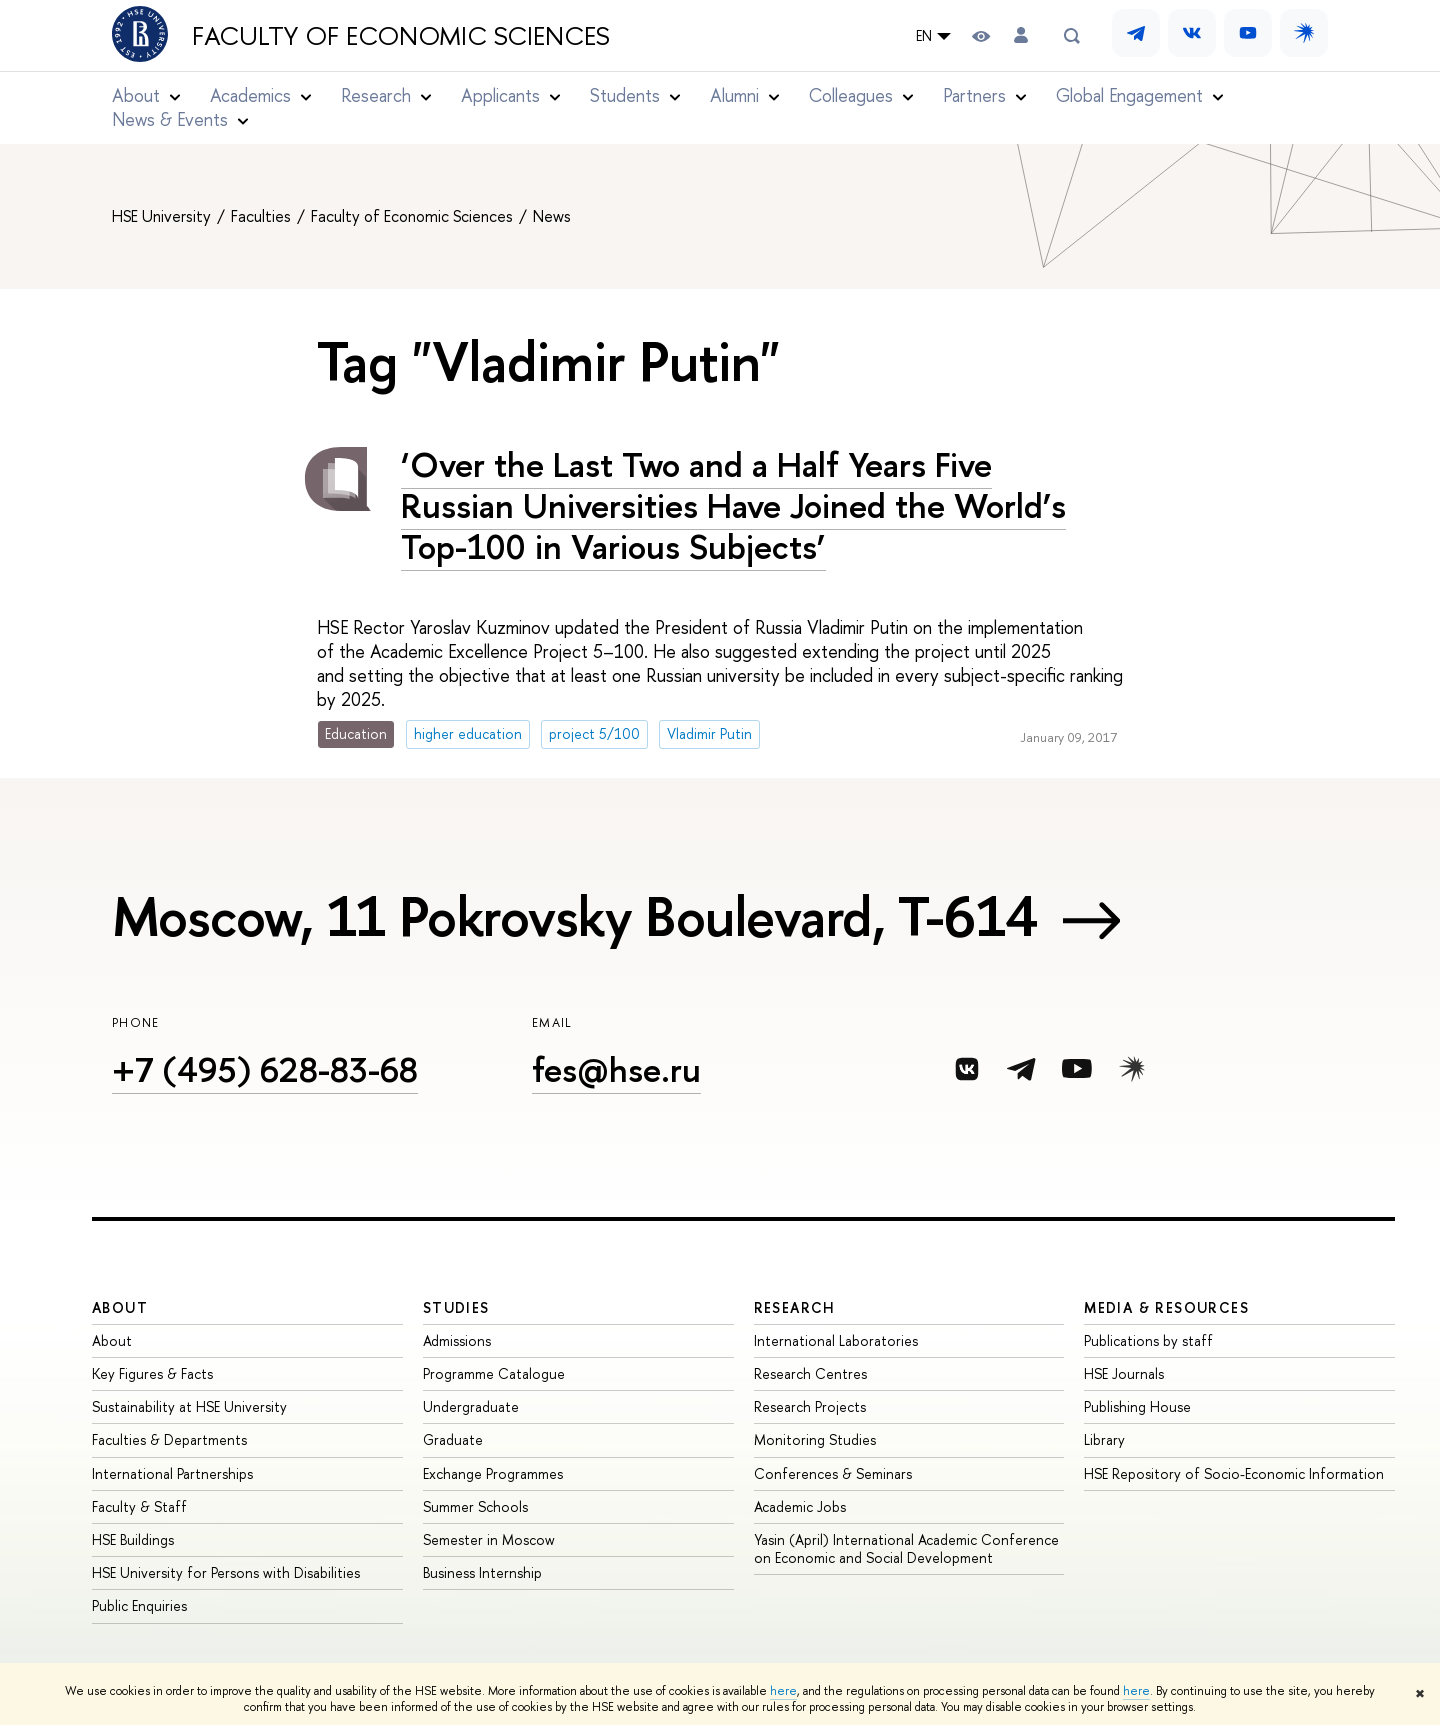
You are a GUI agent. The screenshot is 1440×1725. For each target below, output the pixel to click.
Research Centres (810, 1373)
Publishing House (1137, 1406)
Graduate (453, 1439)
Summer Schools (475, 1506)
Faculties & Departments (169, 1439)
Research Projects (810, 1406)
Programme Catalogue (494, 1373)
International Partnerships (172, 1473)
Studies (456, 1307)
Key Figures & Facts (152, 1373)
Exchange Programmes (493, 1473)
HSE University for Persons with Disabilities (226, 1572)
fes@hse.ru (616, 1069)
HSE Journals (1124, 1373)
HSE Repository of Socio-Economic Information (1234, 1473)
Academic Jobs (800, 1506)
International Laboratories (836, 1340)
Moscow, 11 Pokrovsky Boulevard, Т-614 (575, 916)
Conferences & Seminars (833, 1473)
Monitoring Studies (815, 1439)
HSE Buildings (133, 1539)
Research (795, 1307)
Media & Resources (1166, 1307)
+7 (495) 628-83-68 (265, 1069)
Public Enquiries (139, 1605)
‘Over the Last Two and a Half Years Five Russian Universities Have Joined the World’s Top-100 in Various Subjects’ (733, 505)
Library (1104, 1439)
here (783, 1691)
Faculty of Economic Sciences (401, 36)
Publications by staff (1148, 1340)
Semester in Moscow (489, 1539)
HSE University (163, 216)
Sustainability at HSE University (189, 1406)
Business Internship (482, 1572)
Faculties (263, 216)
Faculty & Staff (139, 1506)
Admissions (457, 1340)
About (120, 1307)
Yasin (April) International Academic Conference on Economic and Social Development (906, 1548)
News (552, 216)
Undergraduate (471, 1406)
